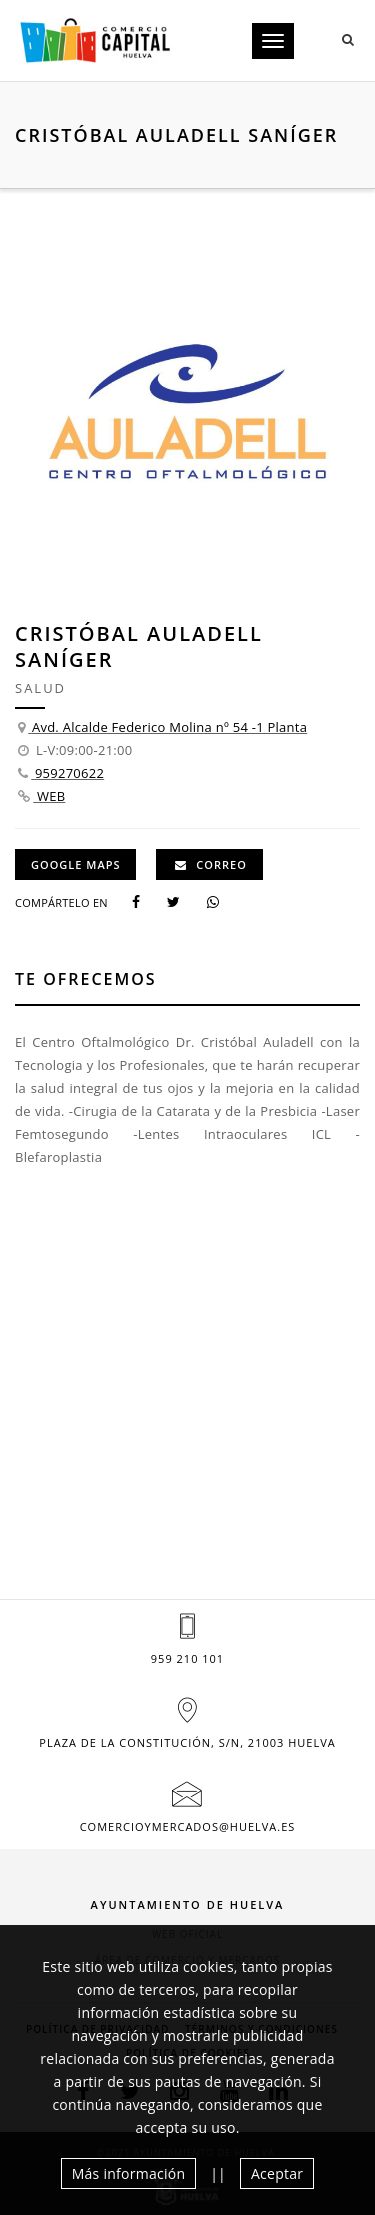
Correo (210, 864)
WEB (51, 796)
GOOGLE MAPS (75, 864)
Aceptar (277, 2173)
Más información (129, 2173)
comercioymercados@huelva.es (188, 1826)
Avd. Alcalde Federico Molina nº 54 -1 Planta (169, 727)
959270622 (69, 773)
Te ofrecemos (86, 979)
